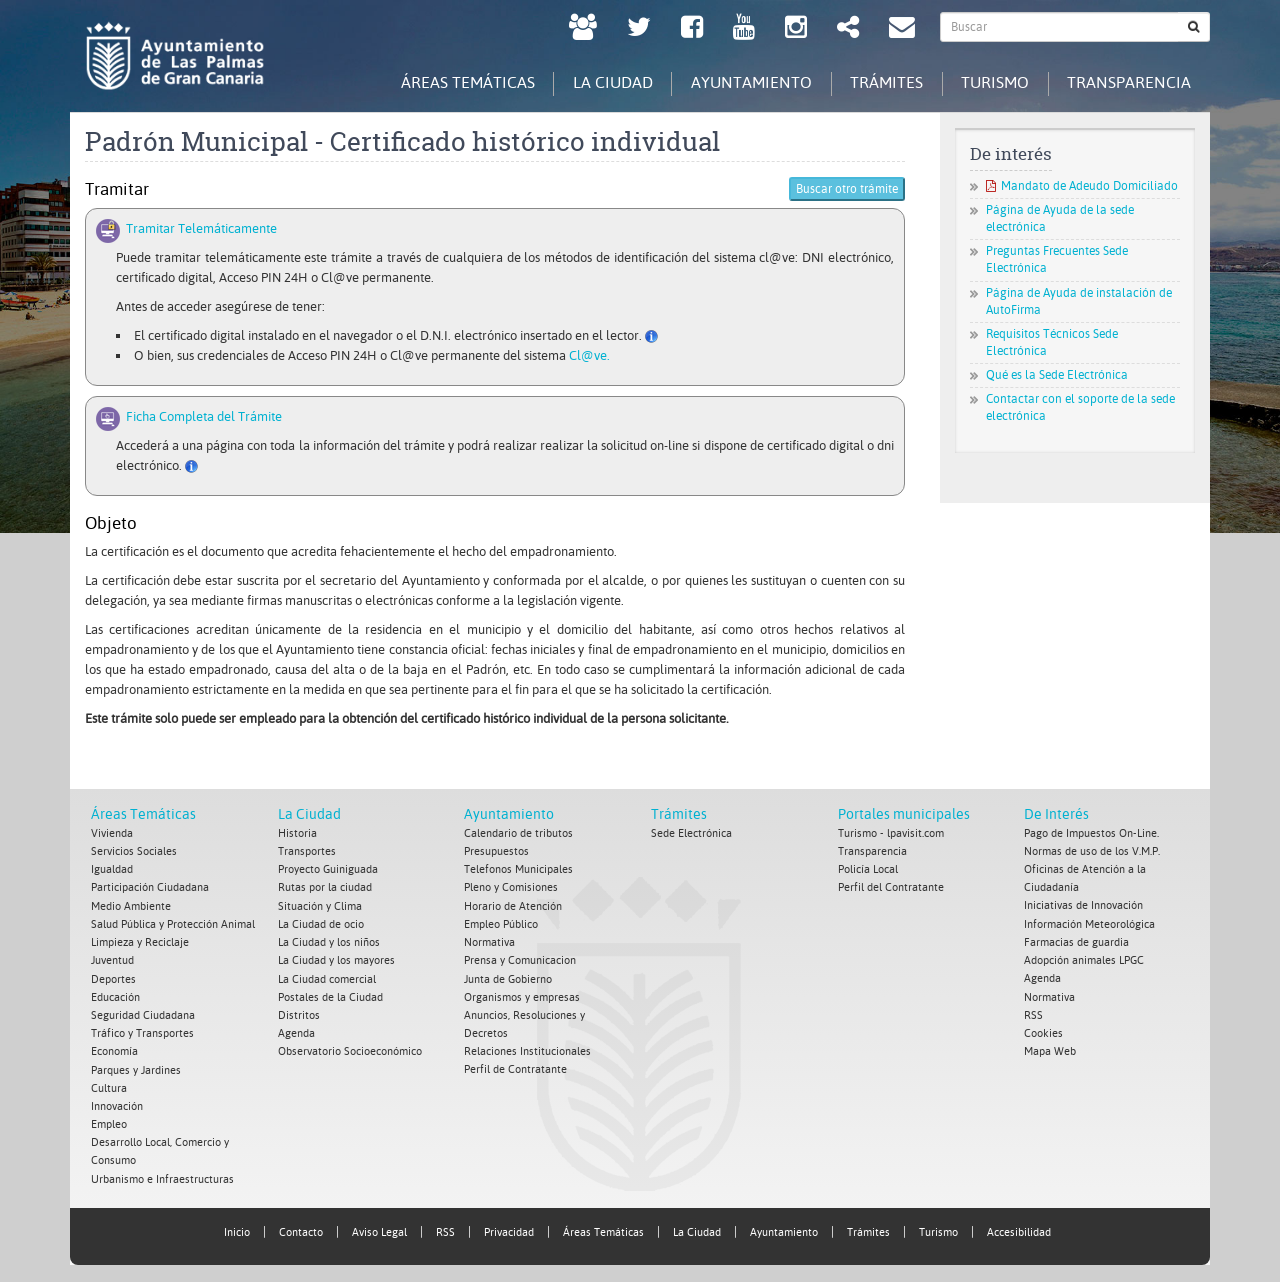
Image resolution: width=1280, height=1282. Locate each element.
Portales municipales (904, 814)
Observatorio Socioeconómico (350, 1049)
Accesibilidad (1019, 1228)
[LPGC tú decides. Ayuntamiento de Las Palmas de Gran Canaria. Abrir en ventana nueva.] (583, 29)
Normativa (489, 941)
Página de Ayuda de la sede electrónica (1060, 218)
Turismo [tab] (991, 82)
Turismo (938, 1228)
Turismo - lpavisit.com (891, 833)
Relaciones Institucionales (527, 1049)
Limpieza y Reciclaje (140, 941)
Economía (114, 1049)
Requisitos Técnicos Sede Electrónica (1052, 342)
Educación (115, 995)
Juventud (112, 959)
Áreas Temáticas (143, 814)
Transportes (307, 851)
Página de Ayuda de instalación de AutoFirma (1079, 301)
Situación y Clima (320, 905)
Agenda (296, 1031)
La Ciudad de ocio (321, 923)
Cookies (1043, 1031)
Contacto (301, 1228)
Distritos (299, 1013)
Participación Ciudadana (150, 887)
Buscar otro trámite (847, 190)
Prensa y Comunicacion (520, 959)
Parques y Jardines (136, 1067)
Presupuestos (496, 851)
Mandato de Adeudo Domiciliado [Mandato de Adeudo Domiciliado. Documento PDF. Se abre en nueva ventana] (1082, 186)
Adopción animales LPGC (1084, 959)
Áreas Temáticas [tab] (452, 82)
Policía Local (868, 869)
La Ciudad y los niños (329, 941)
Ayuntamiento (509, 814)
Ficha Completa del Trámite (201, 416)
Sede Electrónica (691, 833)
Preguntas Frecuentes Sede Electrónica (1057, 260)
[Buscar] (1194, 27)
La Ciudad (309, 814)
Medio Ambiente (131, 905)
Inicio (237, 1228)
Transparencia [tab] (1128, 82)
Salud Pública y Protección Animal (173, 923)
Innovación (117, 1103)
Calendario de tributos (518, 833)
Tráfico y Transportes (142, 1031)
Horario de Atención (513, 905)
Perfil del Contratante (891, 887)
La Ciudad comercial (327, 977)
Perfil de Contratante (515, 1067)
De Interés (1056, 814)
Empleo (109, 1121)
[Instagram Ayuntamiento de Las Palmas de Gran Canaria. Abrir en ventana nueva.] (796, 29)
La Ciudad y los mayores (336, 959)
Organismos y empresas (522, 995)
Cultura (109, 1085)
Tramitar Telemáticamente (198, 228)
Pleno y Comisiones (511, 887)
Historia (297, 833)
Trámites (679, 814)
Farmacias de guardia (1076, 941)
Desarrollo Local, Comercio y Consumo (160, 1148)
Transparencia (872, 851)
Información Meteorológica (1089, 923)
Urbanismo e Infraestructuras (162, 1175)
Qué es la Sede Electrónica (1057, 375)
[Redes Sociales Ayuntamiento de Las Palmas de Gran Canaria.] (848, 29)
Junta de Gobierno (508, 977)
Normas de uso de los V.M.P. (1092, 851)
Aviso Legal (379, 1228)
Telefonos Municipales (518, 869)
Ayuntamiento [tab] (741, 82)
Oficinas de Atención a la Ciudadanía (1085, 878)
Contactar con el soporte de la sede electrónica (1080, 408)
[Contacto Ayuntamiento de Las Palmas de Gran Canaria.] (902, 29)
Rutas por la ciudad (325, 887)
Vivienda (112, 833)
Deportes (113, 977)
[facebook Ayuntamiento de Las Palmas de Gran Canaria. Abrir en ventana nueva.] (692, 29)
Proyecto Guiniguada (328, 869)
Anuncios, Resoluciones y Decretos (524, 1022)
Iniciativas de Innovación (1083, 905)
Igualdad (112, 869)
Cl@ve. (589, 355)
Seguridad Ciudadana (143, 1013)
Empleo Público (501, 923)
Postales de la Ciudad (330, 995)
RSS (1033, 1013)
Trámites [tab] (879, 82)
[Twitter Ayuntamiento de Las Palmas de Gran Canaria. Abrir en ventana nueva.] (639, 29)
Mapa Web (1050, 1049)
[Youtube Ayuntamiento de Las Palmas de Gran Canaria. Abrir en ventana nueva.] (744, 29)
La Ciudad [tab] (600, 82)
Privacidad (509, 1228)
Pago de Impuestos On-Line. (1091, 833)
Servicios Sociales (134, 851)
